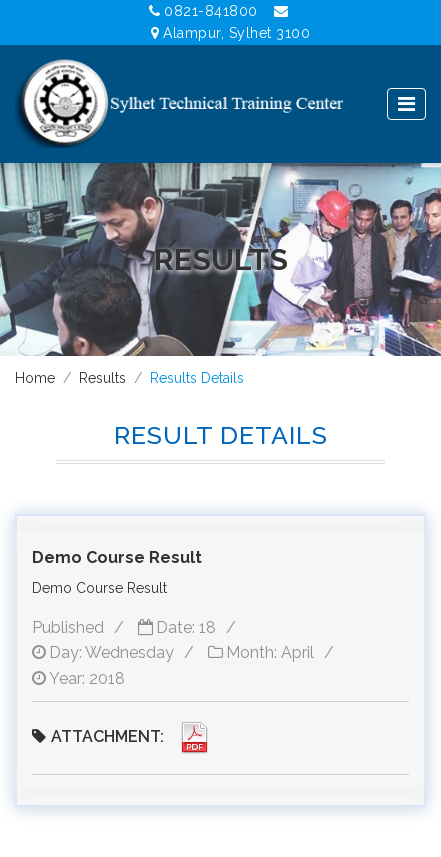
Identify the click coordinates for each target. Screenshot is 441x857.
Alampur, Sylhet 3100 (231, 33)
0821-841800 (203, 11)
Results (102, 378)
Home (35, 378)
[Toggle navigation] (406, 104)
